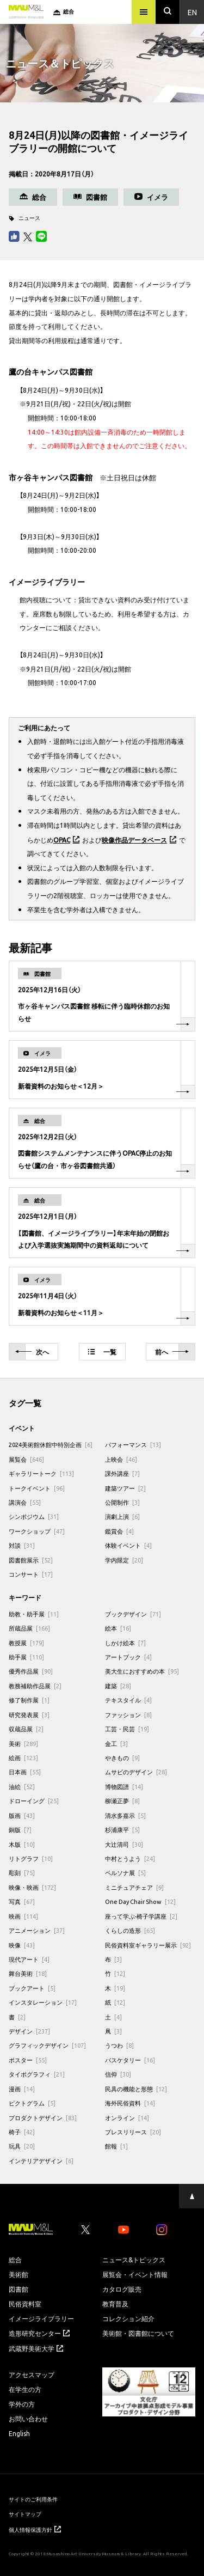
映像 (22, 1945)
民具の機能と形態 (136, 2088)
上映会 (121, 1459)
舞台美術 (28, 1973)
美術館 (18, 2274)
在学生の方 (25, 2389)
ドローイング (34, 1800)
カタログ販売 (121, 2289)
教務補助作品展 (35, 1685)
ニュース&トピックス (133, 2259)
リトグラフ (31, 1858)
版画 (22, 1815)
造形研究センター (39, 2333)
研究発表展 (29, 1714)
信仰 (118, 2074)
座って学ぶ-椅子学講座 (141, 1916)
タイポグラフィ (37, 2074)
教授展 (26, 1642)
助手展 (26, 1657)
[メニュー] (144, 12)
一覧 (102, 1352)
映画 (23, 1916)
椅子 (22, 2132)
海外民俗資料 (130, 2103)
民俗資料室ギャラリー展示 (148, 1945)
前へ (172, 1352)
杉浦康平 (122, 1829)
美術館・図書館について (138, 2333)
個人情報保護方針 (35, 2529)
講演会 (25, 1502)
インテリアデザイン (41, 2160)
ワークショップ (37, 1531)
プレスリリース (133, 2132)
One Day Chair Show (140, 1901)
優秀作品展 (31, 1671)
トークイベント (37, 1488)
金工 (116, 1743)
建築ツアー (125, 1488)
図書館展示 (31, 1560)
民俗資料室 (25, 2304)
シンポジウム (34, 1516)
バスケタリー (130, 2060)
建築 (118, 1685)
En (192, 12)
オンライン (127, 2117)
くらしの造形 (130, 1930)
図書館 (18, 2289)
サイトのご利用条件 (33, 2499)
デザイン (29, 2031)
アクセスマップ (31, 2374)
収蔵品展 (26, 1728)
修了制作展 (29, 1700)
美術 (23, 1743)
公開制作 (122, 1502)
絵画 (23, 1757)
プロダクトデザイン (43, 2117)
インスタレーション (43, 2002)
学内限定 (124, 1560)
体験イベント (128, 1545)
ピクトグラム (32, 2103)
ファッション (128, 1714)
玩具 (22, 2146)
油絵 (22, 1786)
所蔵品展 (29, 1628)
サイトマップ (25, 2514)
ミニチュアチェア (134, 1887)
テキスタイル (128, 1700)
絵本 (118, 1628)
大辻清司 (124, 1844)
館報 (116, 2146)
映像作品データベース (134, 840)
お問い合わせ (28, 2419)
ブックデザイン (133, 1614)
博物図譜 (124, 1786)
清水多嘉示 (125, 1815)
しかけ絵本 (125, 1642)
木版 (22, 1844)
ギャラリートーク (41, 1473)
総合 (15, 2259)
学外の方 (22, 2404)
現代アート (29, 1959)
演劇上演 (122, 1516)
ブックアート (32, 1988)
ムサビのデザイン (136, 1772)
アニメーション (37, 1930)
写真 (22, 1901)
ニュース (29, 217)
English (19, 2433)
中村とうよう (130, 1858)
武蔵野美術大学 (36, 2348)
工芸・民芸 (127, 1728)
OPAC (61, 840)
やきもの (122, 1757)
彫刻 (22, 1872)
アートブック (128, 1657)
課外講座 (122, 1473)
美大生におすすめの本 (142, 1671)
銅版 (20, 1829)
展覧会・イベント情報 (135, 2274)
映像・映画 (32, 1887)
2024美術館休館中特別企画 (50, 1444)
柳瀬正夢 (122, 1800)
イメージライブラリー (41, 2318)
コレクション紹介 (128, 2318)
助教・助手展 (34, 1614)
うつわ (119, 2045)
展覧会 (26, 1459)
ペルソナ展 (125, 1872)
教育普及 (115, 2304)
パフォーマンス (133, 1444)
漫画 (22, 2088)
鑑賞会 (119, 1531)
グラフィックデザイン (47, 2045)
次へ (32, 1352)
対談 (22, 1545)
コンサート (31, 1574)
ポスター (28, 2060)
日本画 (25, 1772)
